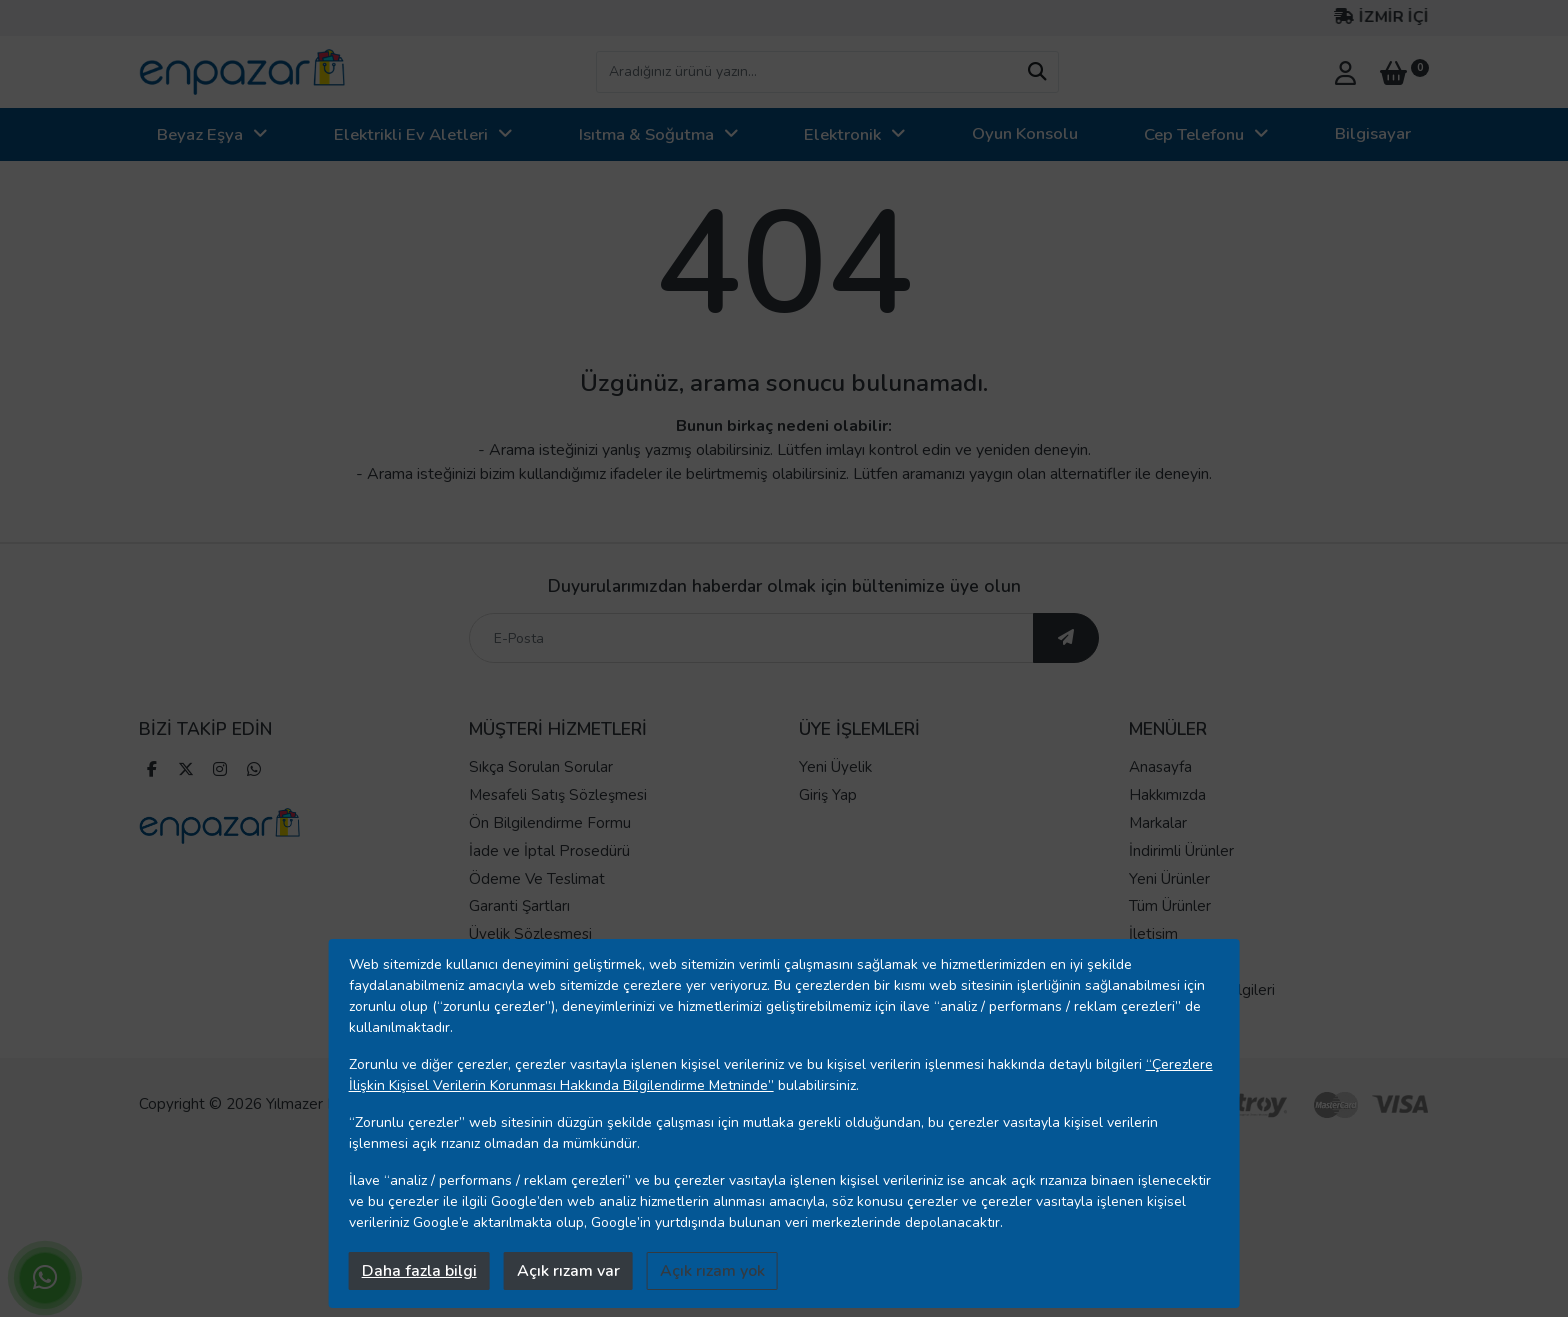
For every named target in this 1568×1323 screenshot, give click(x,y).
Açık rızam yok (712, 1271)
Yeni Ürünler (1169, 879)
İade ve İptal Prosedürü (549, 851)
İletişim (1153, 934)
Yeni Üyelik (835, 767)
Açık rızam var (568, 1271)
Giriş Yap (828, 795)
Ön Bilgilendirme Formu (550, 823)
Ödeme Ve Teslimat (537, 879)
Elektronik (842, 134)
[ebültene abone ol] (1066, 638)
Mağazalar (1164, 962)
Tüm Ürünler (1170, 906)
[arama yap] (1037, 72)
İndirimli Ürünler (1181, 851)
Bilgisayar (1373, 133)
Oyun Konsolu (1025, 133)
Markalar (1158, 823)
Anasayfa (1160, 767)
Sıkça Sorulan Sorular (541, 767)
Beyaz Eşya (200, 134)
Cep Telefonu (1194, 134)
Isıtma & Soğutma (646, 134)
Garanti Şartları (519, 906)
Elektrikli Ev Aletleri (411, 134)
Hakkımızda (1167, 795)
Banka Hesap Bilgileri (1202, 990)
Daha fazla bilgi (419, 1271)
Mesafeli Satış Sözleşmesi (558, 795)
